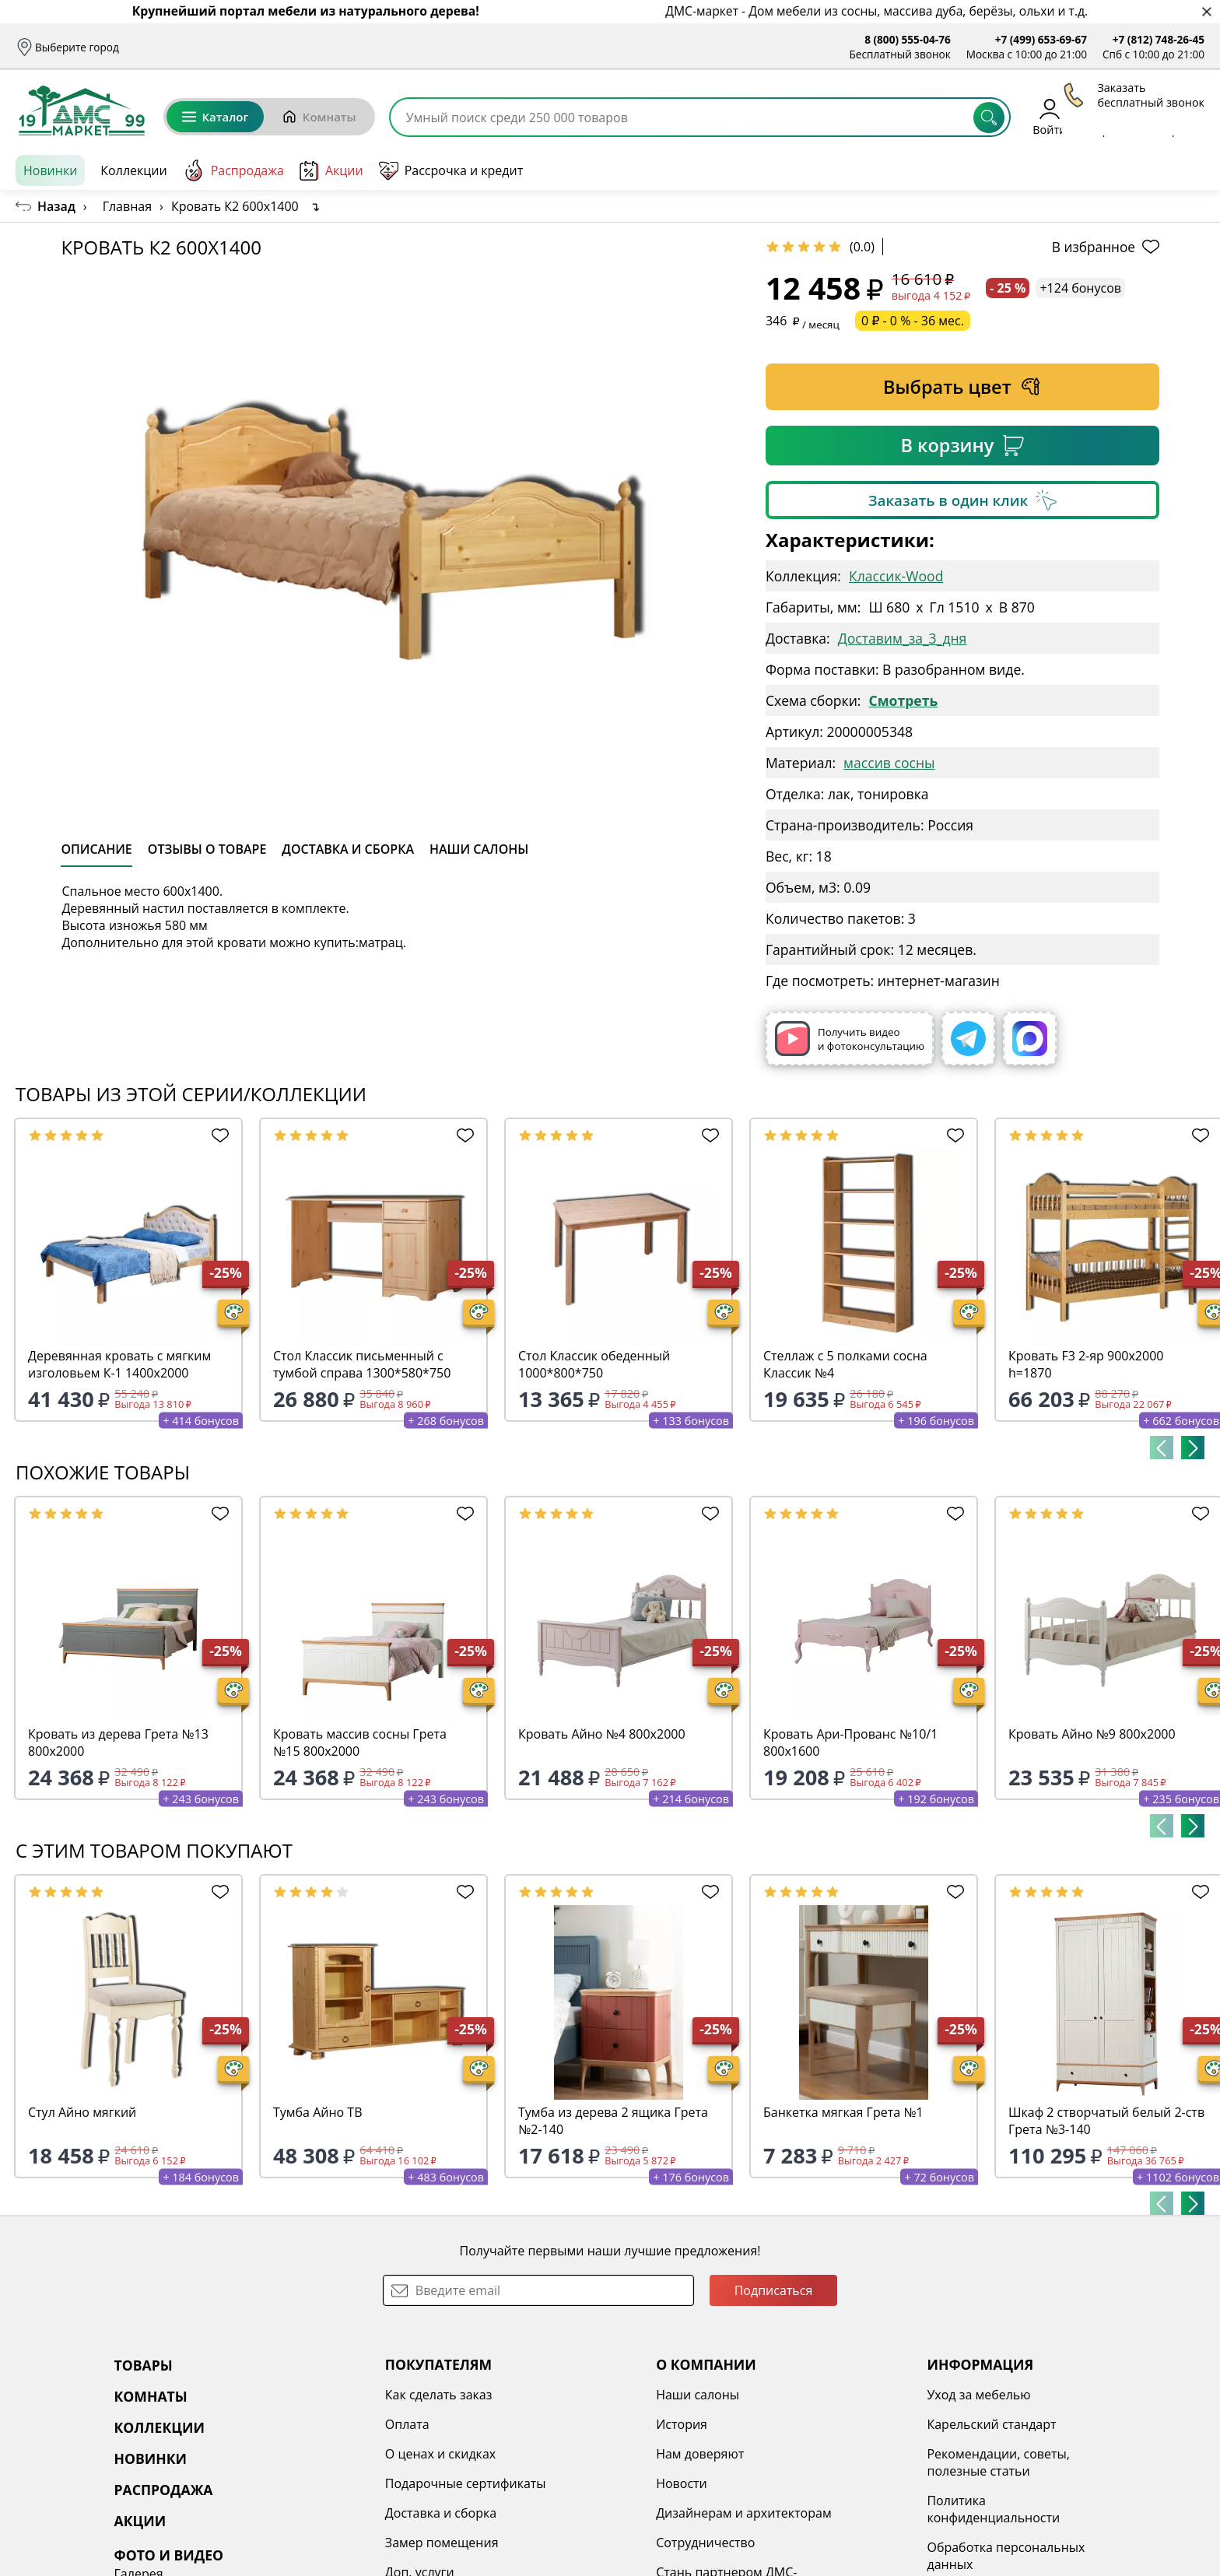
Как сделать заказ (348, 2394)
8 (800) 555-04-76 (907, 39)
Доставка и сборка (182, 47)
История (546, 2424)
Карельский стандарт (810, 2424)
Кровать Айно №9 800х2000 (1092, 1733)
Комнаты (319, 117)
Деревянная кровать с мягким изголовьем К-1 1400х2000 (119, 1364)
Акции (331, 171)
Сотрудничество (570, 2542)
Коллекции (133, 170)
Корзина (1181, 116)
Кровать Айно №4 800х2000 (601, 1733)
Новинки (50, 170)
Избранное (1112, 116)
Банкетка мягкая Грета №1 (843, 2112)
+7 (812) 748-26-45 (1158, 39)
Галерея (996, 2394)
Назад (56, 206)
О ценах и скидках (350, 2453)
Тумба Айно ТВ (317, 2112)
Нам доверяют (564, 2453)
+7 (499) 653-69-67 (1041, 39)
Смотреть (903, 700)
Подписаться (773, 2290)
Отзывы (434, 47)
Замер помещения (351, 2542)
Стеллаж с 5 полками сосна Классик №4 (845, 1364)
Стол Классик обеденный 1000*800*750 (594, 1364)
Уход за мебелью (798, 2394)
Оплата (263, 47)
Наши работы (1013, 2483)
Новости (546, 2483)
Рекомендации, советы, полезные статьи (817, 2462)
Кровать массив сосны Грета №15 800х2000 (360, 1742)
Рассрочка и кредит (348, 47)
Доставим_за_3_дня (902, 638)
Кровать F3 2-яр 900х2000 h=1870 (1085, 1364)
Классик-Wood (896, 576)
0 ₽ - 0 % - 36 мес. (912, 320)
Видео (990, 2453)
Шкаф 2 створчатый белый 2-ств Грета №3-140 (1106, 2121)
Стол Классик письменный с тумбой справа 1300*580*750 (361, 1364)
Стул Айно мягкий (82, 2112)
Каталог (215, 117)
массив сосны (888, 762)
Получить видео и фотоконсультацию (849, 1038)
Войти (1049, 116)
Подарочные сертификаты (375, 2483)
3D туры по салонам (1032, 2424)
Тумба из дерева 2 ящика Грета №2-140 (613, 2121)
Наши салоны (506, 47)
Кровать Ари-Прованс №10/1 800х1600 (850, 1742)
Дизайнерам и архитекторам (608, 2513)
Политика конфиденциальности (812, 2509)
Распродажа (233, 170)
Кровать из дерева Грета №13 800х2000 (118, 1742)
